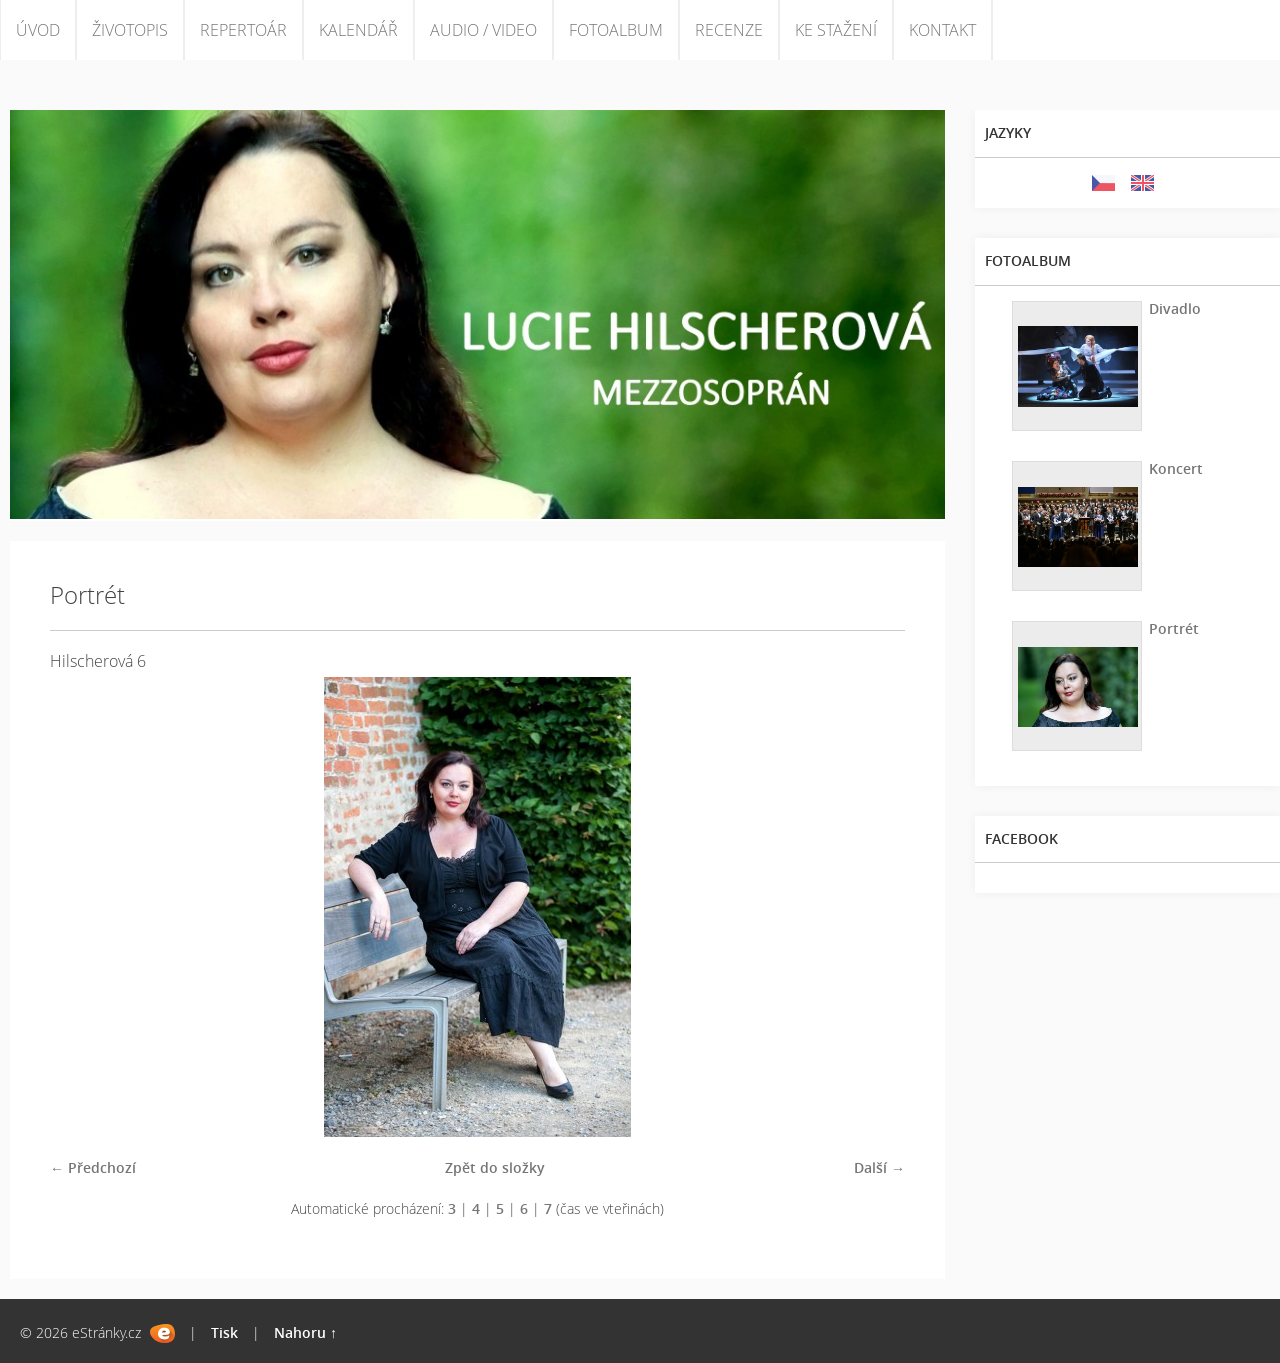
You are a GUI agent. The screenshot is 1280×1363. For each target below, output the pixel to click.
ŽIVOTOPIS (130, 30)
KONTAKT (942, 30)
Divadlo (1175, 308)
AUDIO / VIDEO (483, 30)
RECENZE (729, 30)
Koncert (1176, 468)
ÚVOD (38, 30)
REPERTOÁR (243, 30)
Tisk (224, 1332)
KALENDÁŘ (358, 30)
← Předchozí (93, 1167)
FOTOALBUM (616, 30)
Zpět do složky (495, 1167)
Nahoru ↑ (305, 1332)
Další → (879, 1167)
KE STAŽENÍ (836, 30)
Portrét (1174, 628)
